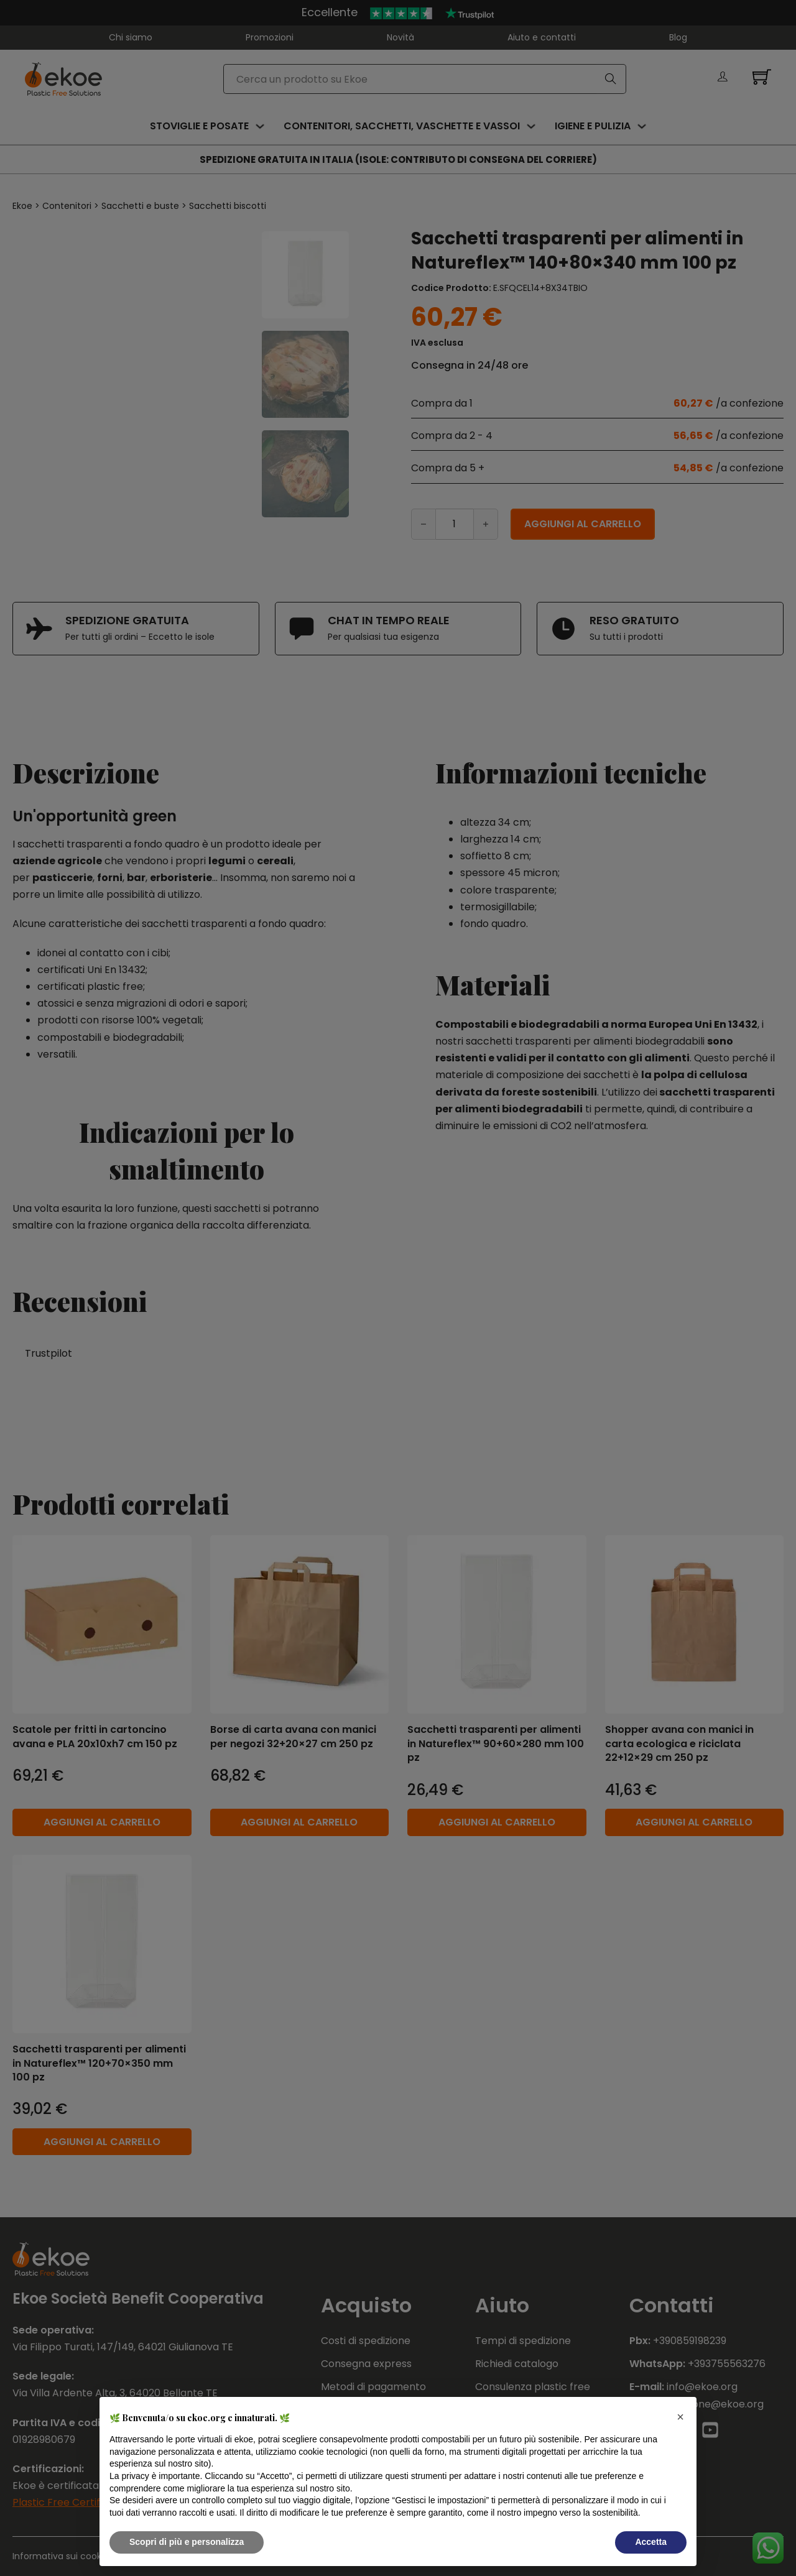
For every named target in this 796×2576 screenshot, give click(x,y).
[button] (680, 2417)
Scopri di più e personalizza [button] (186, 2542)
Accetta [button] (651, 2542)
